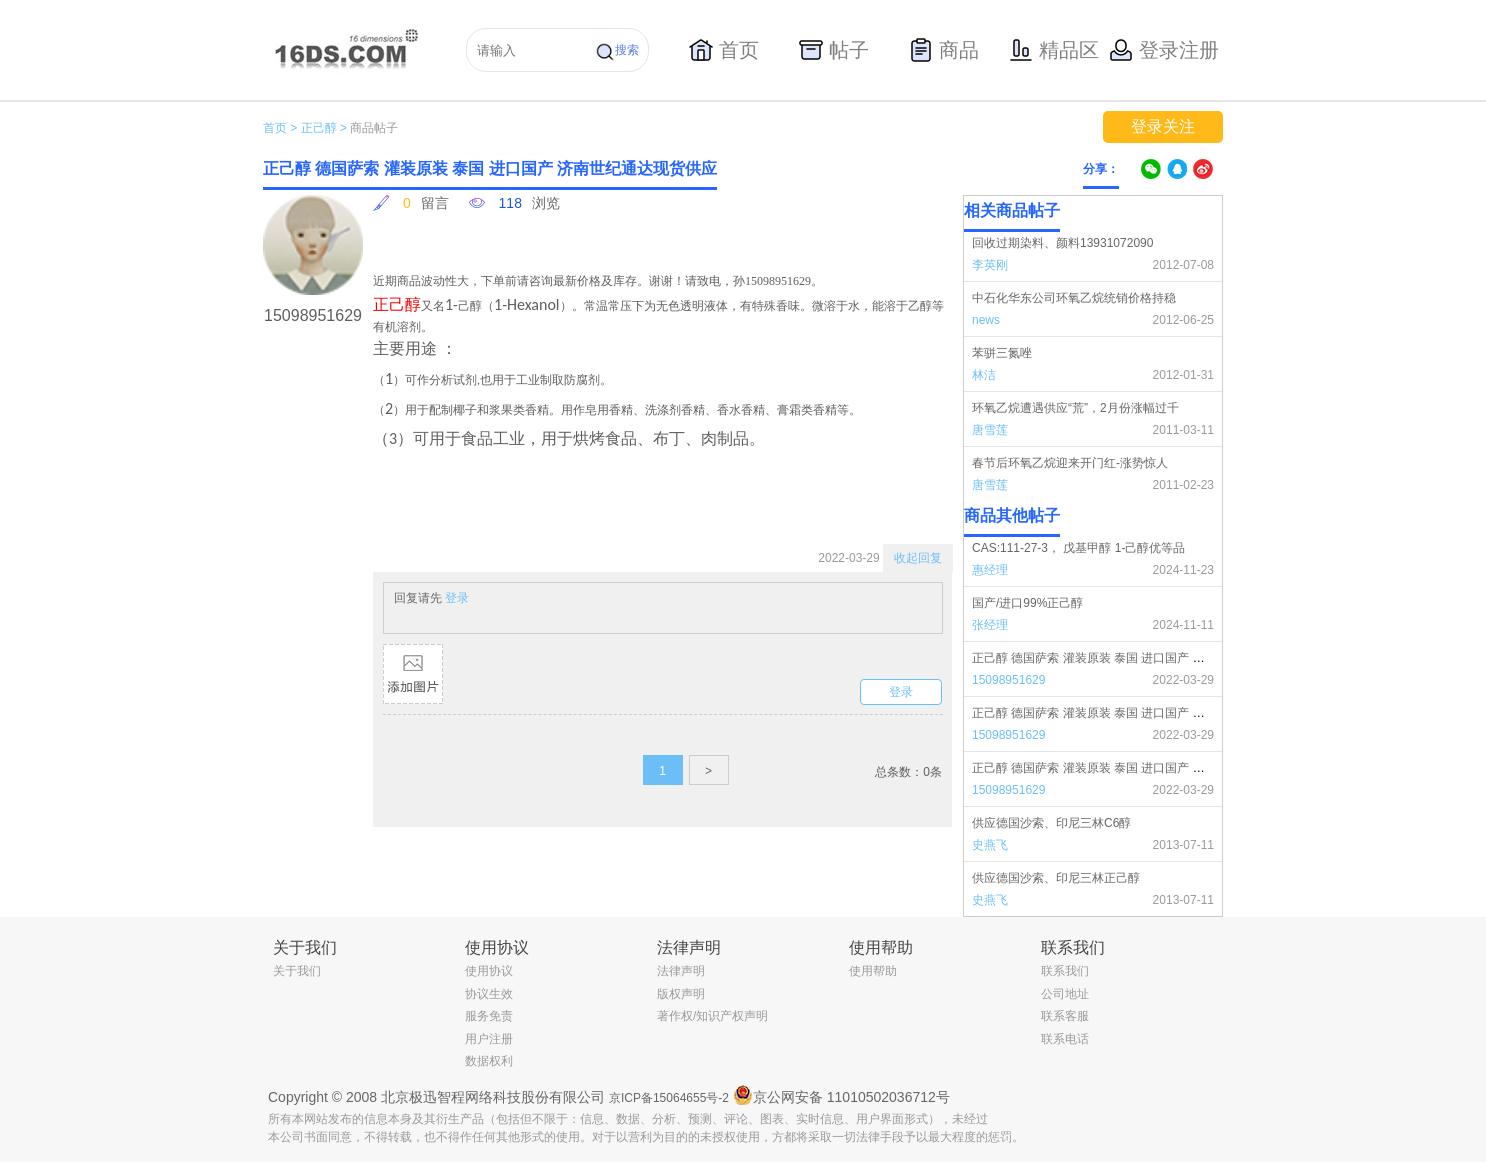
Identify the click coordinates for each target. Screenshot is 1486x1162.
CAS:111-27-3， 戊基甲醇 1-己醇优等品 (1078, 548)
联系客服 (1065, 1016)
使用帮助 (873, 971)
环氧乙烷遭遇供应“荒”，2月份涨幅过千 (1075, 408)
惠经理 (990, 570)
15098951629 (1008, 680)
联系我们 (1065, 971)
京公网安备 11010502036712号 (841, 1095)
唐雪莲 (990, 430)
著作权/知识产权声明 (712, 1016)
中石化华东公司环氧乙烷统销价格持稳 (1074, 298)
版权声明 (681, 994)
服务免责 (489, 1016)
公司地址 (1065, 994)
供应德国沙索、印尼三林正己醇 (1056, 878)
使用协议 (489, 971)
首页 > (280, 128)
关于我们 (297, 971)
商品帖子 (374, 128)
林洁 (984, 375)
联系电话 (1065, 1039)
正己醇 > (324, 128)
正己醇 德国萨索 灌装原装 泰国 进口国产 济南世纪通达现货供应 (1142, 658)
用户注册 (489, 1039)
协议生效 (489, 994)
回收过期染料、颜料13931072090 (1062, 243)
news (986, 320)
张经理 (990, 625)
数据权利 (489, 1061)
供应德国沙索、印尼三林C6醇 (1051, 823)
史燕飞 (990, 845)
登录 (457, 598)
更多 (1210, 516)
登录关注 (1163, 126)
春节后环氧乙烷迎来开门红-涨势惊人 (1070, 463)
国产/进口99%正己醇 (1027, 603)
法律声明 (681, 971)
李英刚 (990, 265)
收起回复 (918, 558)
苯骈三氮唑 (1002, 353)
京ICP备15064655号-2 (669, 1098)
